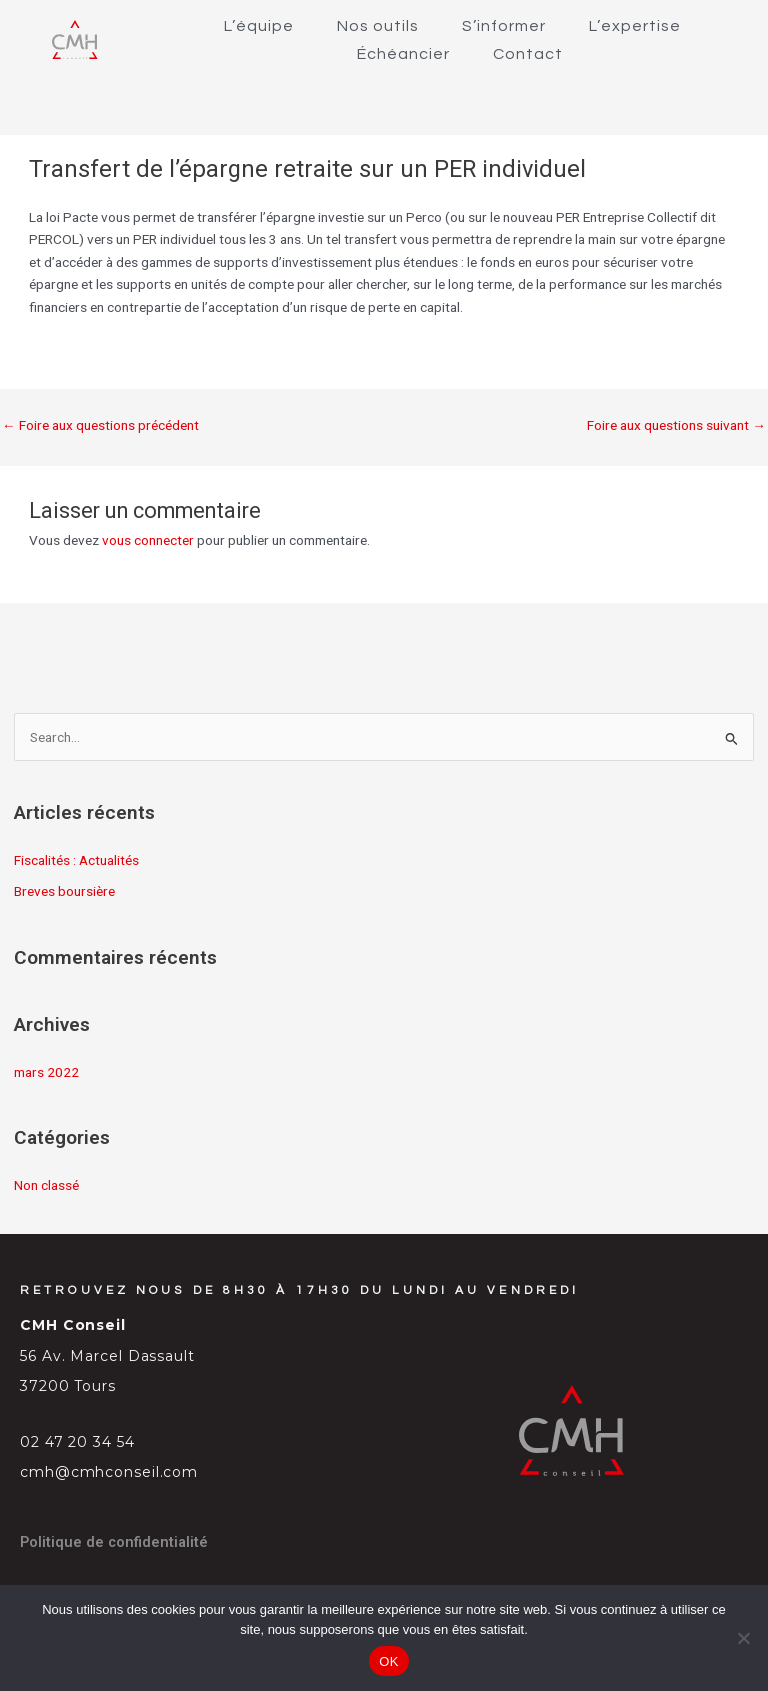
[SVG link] (75, 39)
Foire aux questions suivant (676, 425)
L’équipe (259, 26)
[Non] (743, 1638)
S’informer (504, 26)
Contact (528, 54)
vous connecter (148, 540)
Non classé (46, 1185)
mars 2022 (46, 1072)
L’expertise (635, 26)
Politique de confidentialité (114, 1542)
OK (388, 1661)
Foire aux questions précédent (100, 425)
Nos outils (378, 26)
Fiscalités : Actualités (76, 860)
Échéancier (403, 54)
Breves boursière (64, 891)
